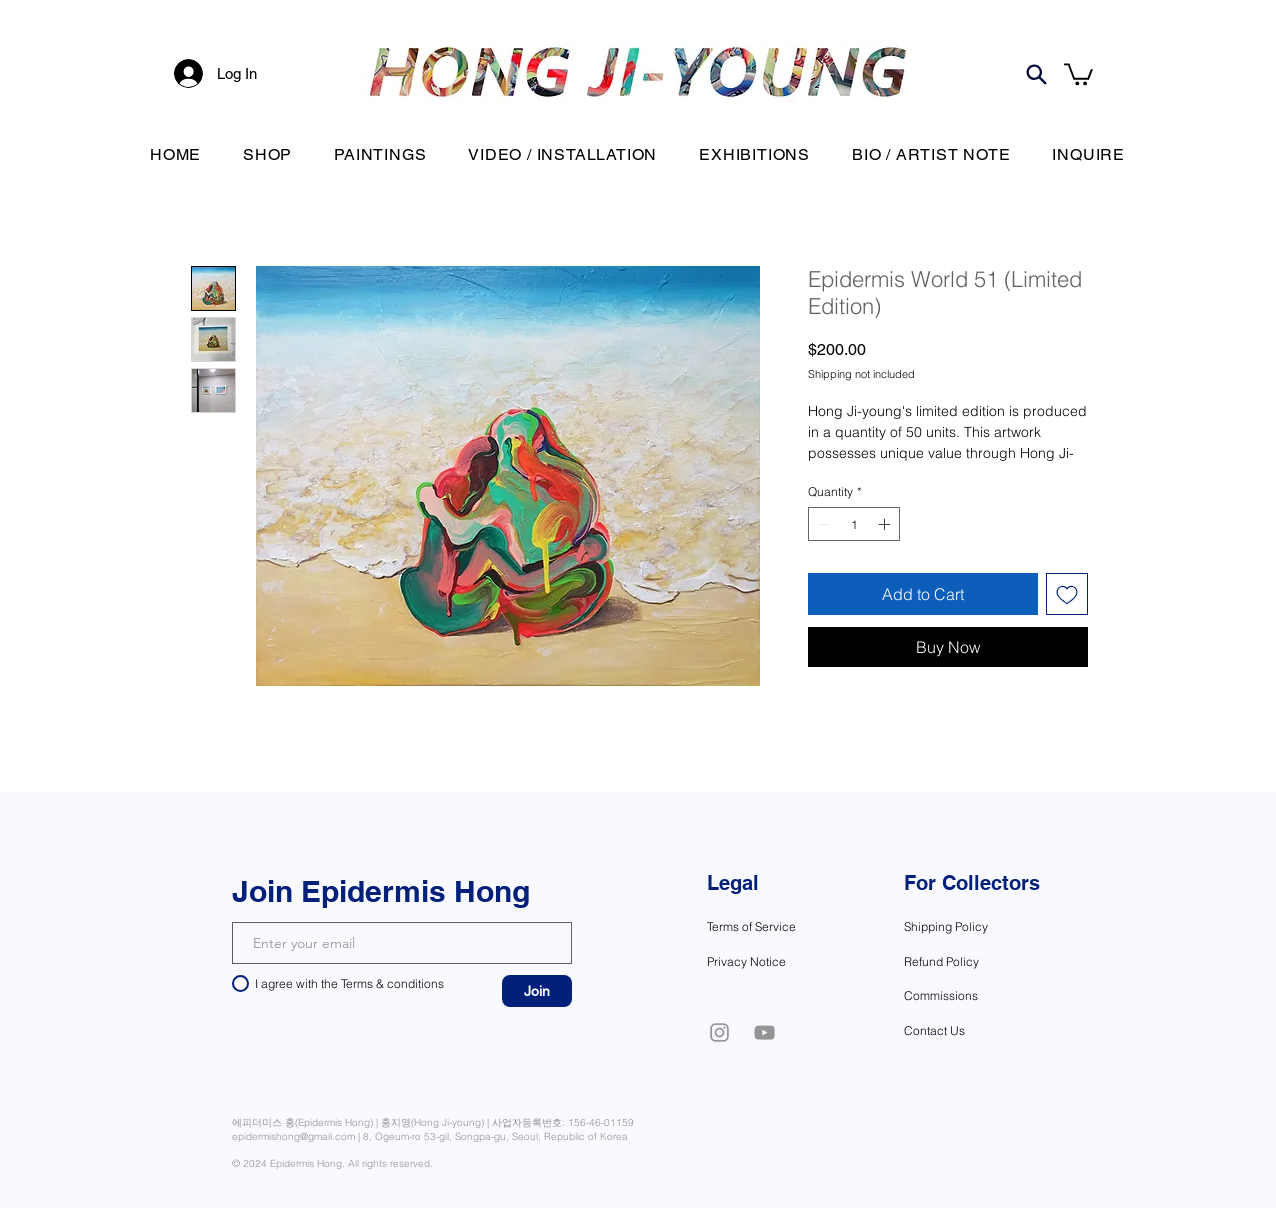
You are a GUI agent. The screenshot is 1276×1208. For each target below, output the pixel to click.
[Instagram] (719, 1032)
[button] (1078, 73)
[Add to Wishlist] (1067, 594)
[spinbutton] (854, 524)
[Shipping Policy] (982, 926)
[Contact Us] (972, 1030)
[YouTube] (764, 1032)
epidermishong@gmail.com (293, 1136)
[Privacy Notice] (765, 961)
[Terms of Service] (769, 926)
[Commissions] (972, 995)
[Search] (1036, 74)
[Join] (537, 991)
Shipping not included (861, 374)
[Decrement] (822, 524)
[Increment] (886, 524)
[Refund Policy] (977, 961)
